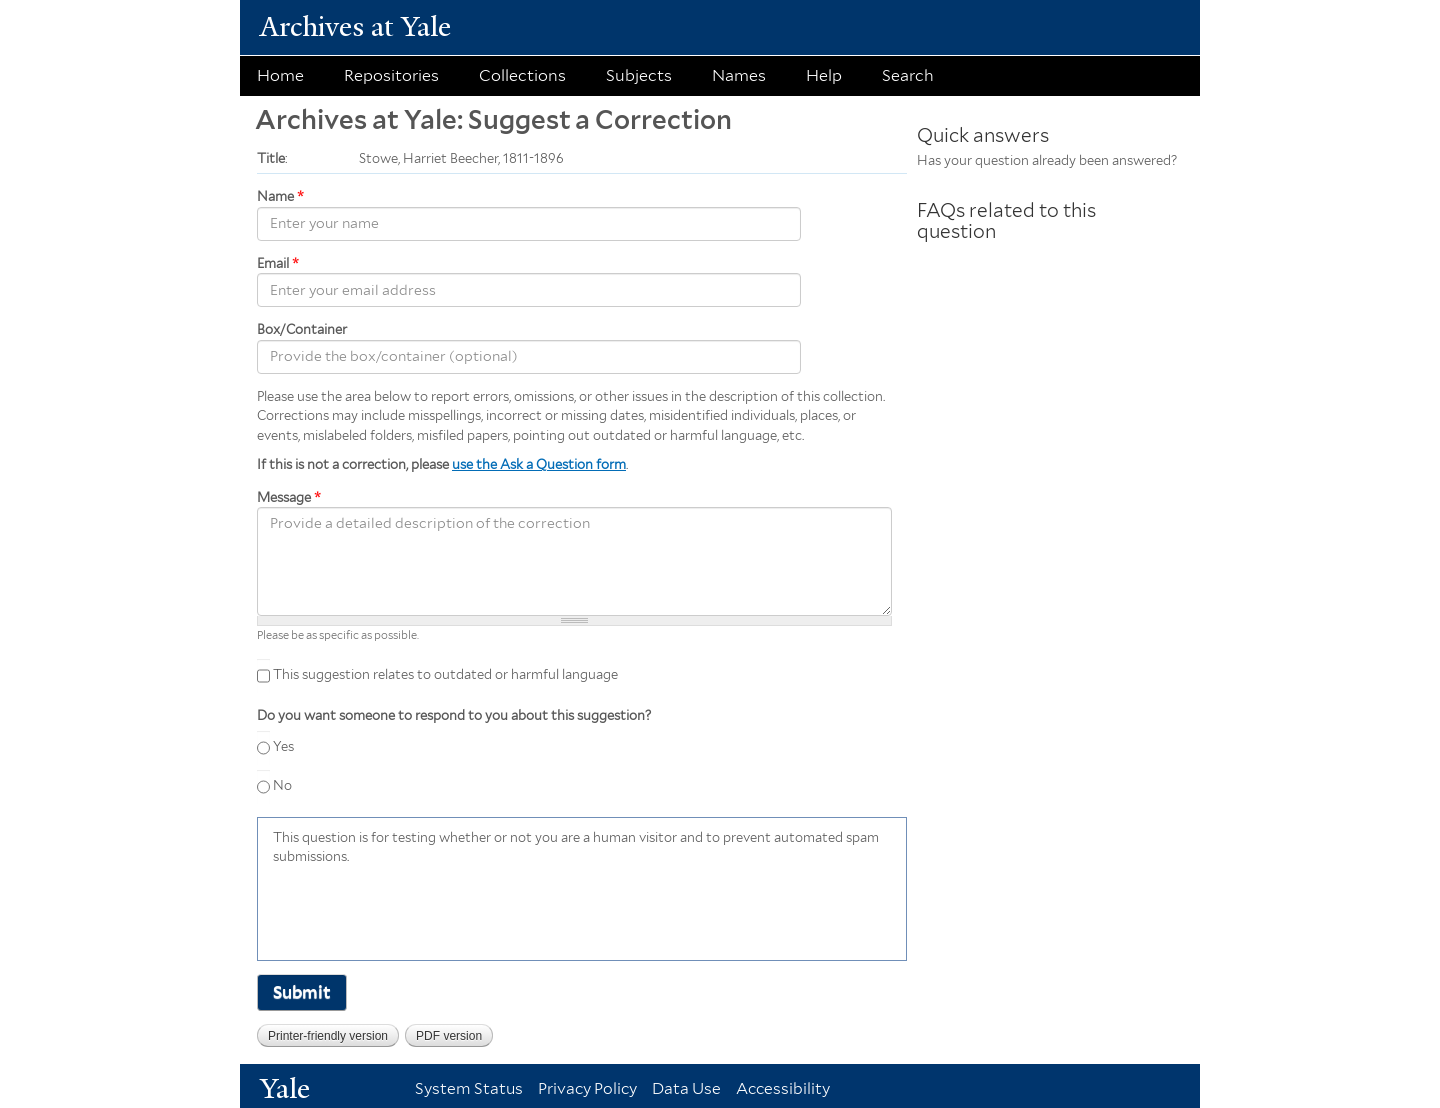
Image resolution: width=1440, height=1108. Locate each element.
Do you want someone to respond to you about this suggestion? (454, 715)
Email (278, 263)
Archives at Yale (355, 26)
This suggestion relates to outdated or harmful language (445, 674)
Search (908, 75)
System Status (469, 1088)
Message (289, 497)
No (282, 785)
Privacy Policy (587, 1088)
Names (739, 75)
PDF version (449, 1036)
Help (824, 75)
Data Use (686, 1088)
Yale (285, 1088)
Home (280, 75)
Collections (522, 75)
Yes (283, 746)
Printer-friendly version (328, 1036)
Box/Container (302, 329)
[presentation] (425, 911)
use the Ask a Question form (539, 464)
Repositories (391, 75)
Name (280, 196)
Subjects (639, 75)
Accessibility (783, 1088)
